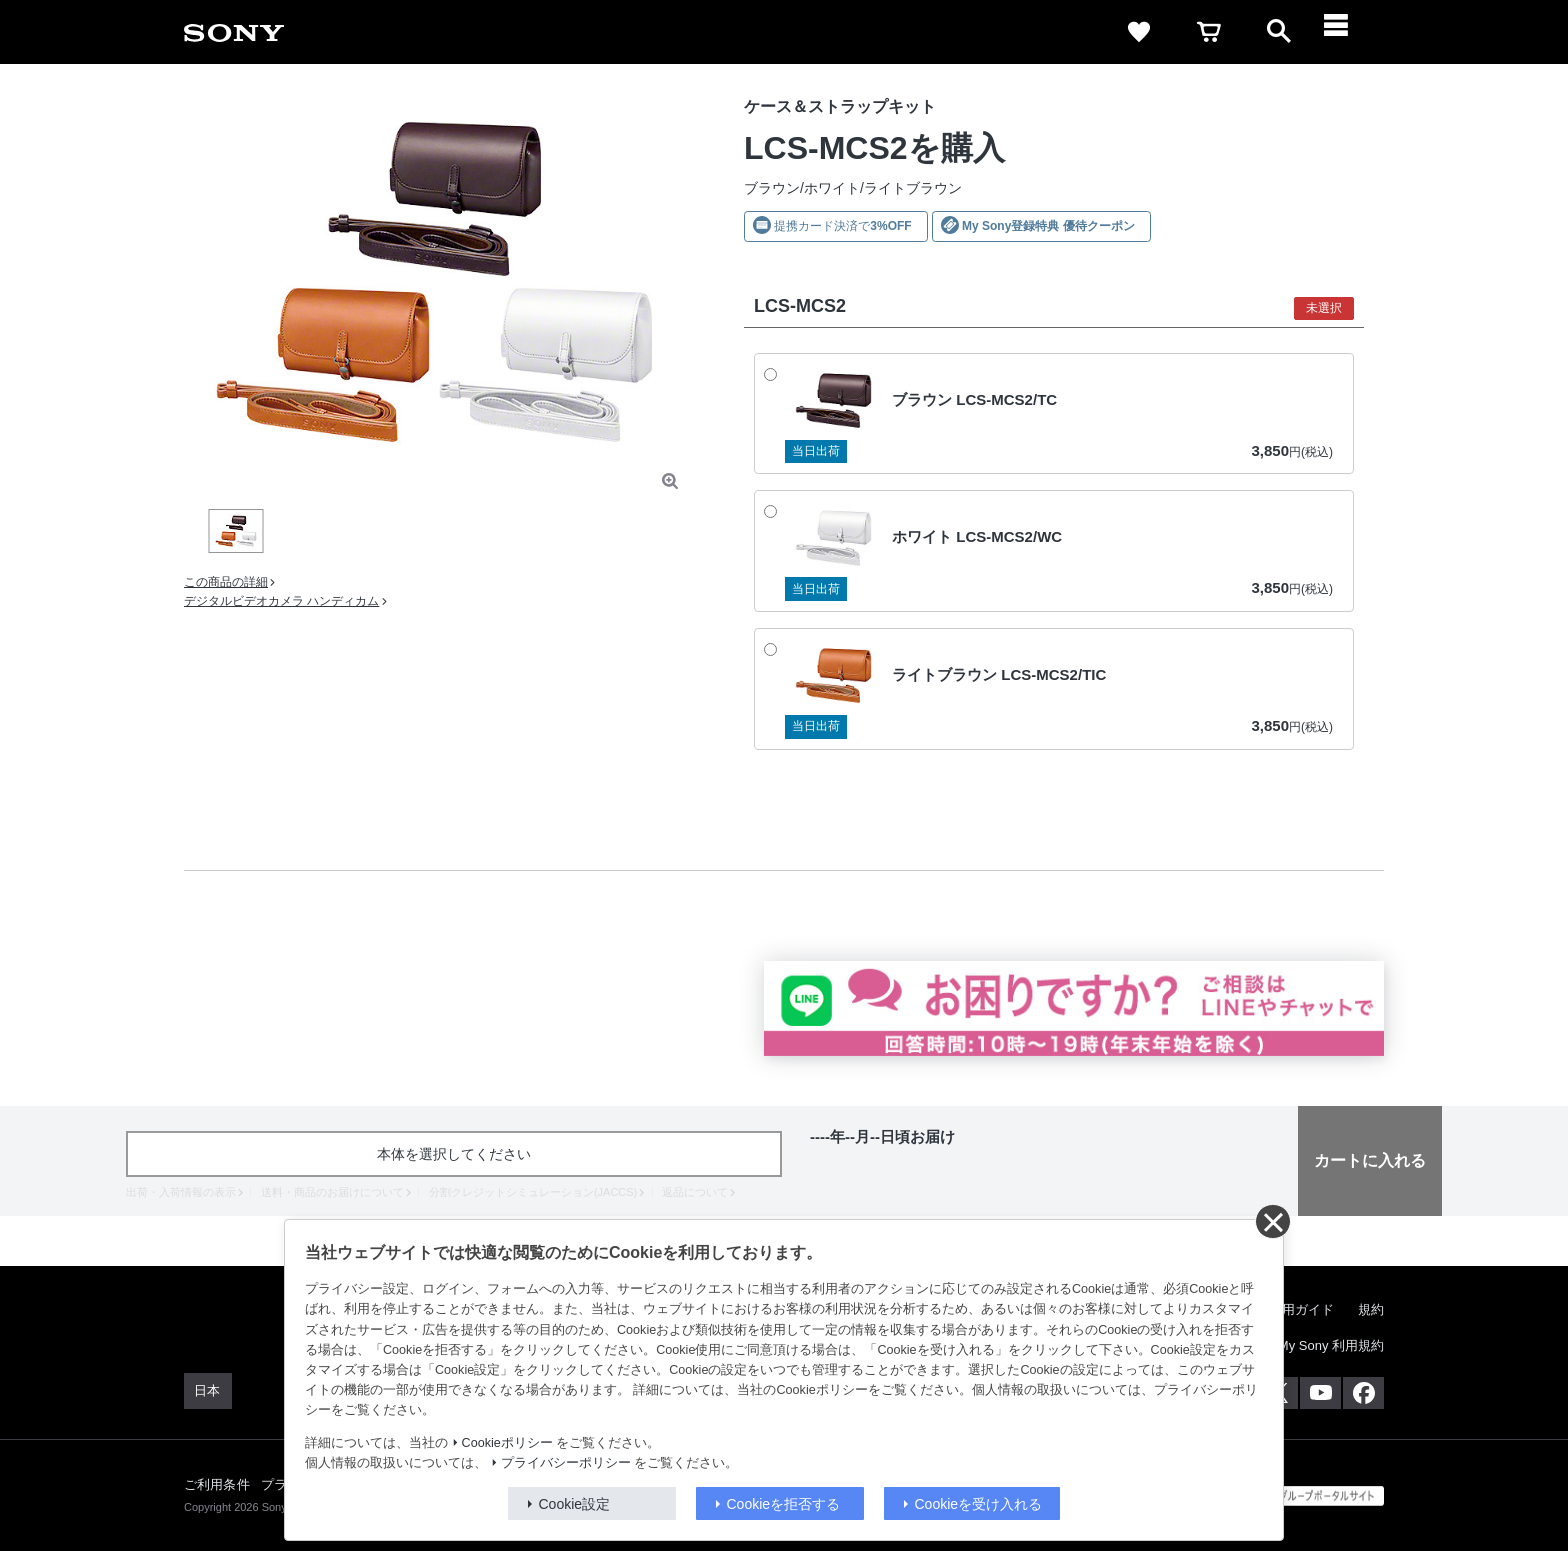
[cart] (1209, 32)
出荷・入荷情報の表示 (181, 1192)
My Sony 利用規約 (1331, 1345)
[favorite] (1139, 32)
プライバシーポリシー (566, 1463)
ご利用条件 (217, 1484)
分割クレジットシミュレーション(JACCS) (533, 1192)
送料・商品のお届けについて (332, 1192)
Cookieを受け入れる (979, 1504)
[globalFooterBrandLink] (1309, 1496)
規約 (1371, 1309)
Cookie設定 (575, 1504)
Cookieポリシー (507, 1443)
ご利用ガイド (1295, 1309)
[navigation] (1349, 32)
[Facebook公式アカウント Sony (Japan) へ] (1363, 1393)
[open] (1279, 32)
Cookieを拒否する (784, 1504)
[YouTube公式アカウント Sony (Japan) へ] (1320, 1393)
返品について (695, 1192)
